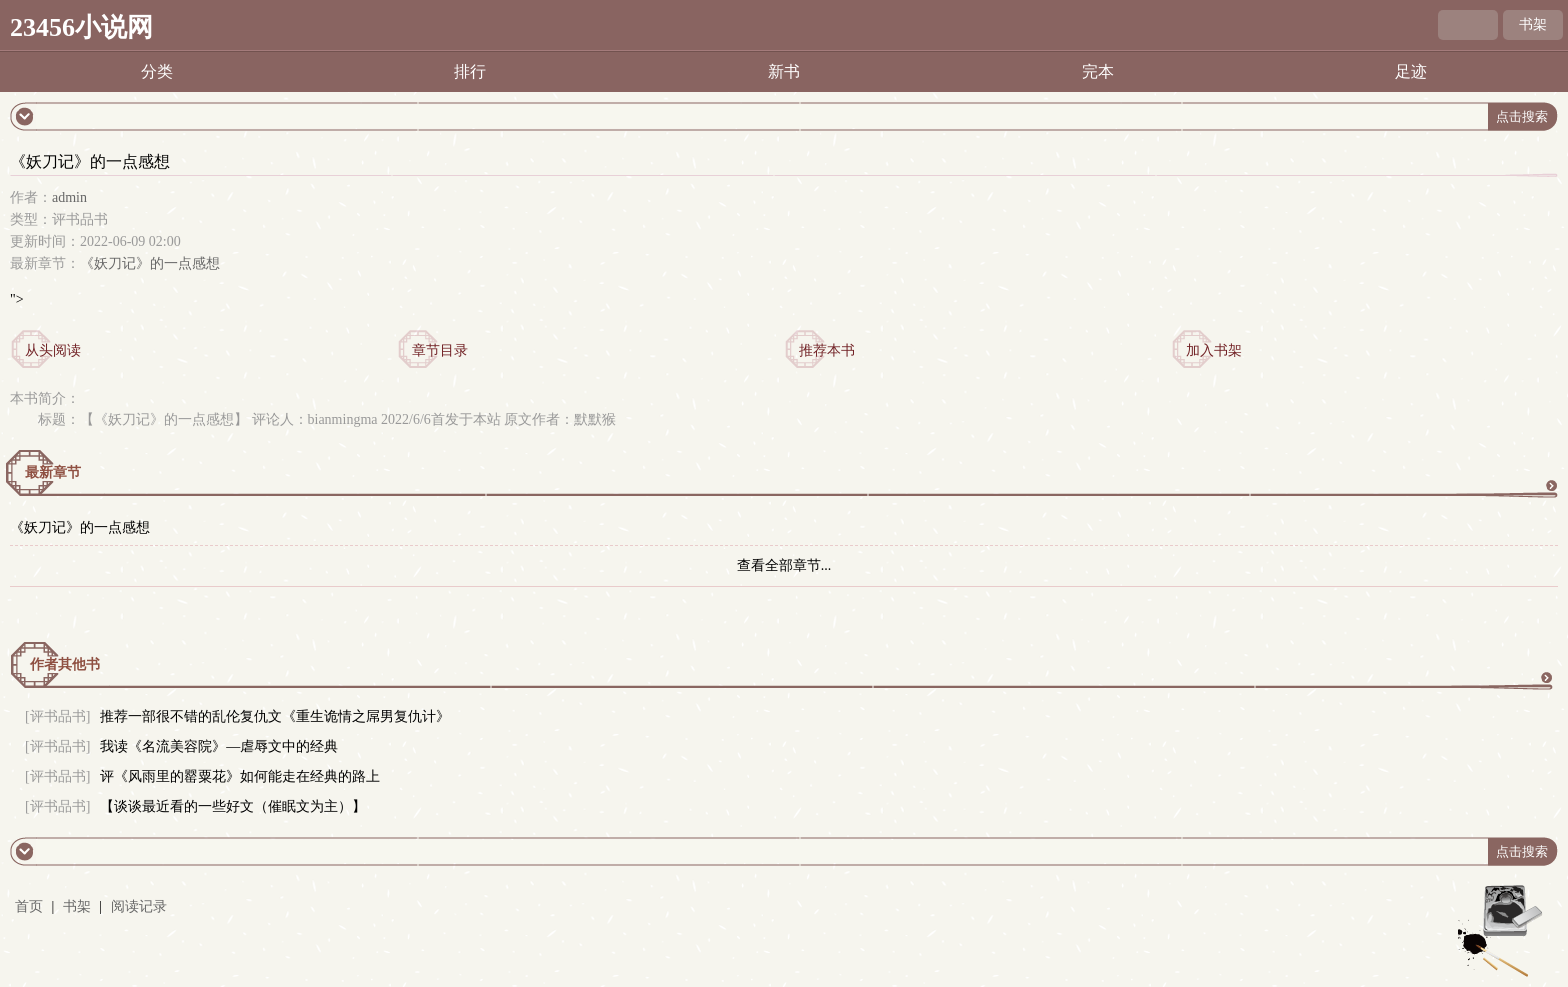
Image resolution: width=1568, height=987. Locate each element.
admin (69, 197)
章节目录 (440, 350)
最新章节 (53, 472)
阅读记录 (139, 906)
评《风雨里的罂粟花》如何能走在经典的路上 (240, 776)
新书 (784, 71)
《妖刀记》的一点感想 (150, 263)
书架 (1533, 24)
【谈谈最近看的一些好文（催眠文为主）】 (233, 806)
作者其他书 (65, 664)
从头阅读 (53, 350)
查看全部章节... (784, 565)
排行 (470, 71)
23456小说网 (81, 27)
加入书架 (1214, 350)
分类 (157, 71)
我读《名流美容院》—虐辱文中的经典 (219, 746)
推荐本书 (827, 350)
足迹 (1411, 71)
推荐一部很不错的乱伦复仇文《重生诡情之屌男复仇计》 (275, 716)
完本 (1098, 71)
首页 (29, 906)
